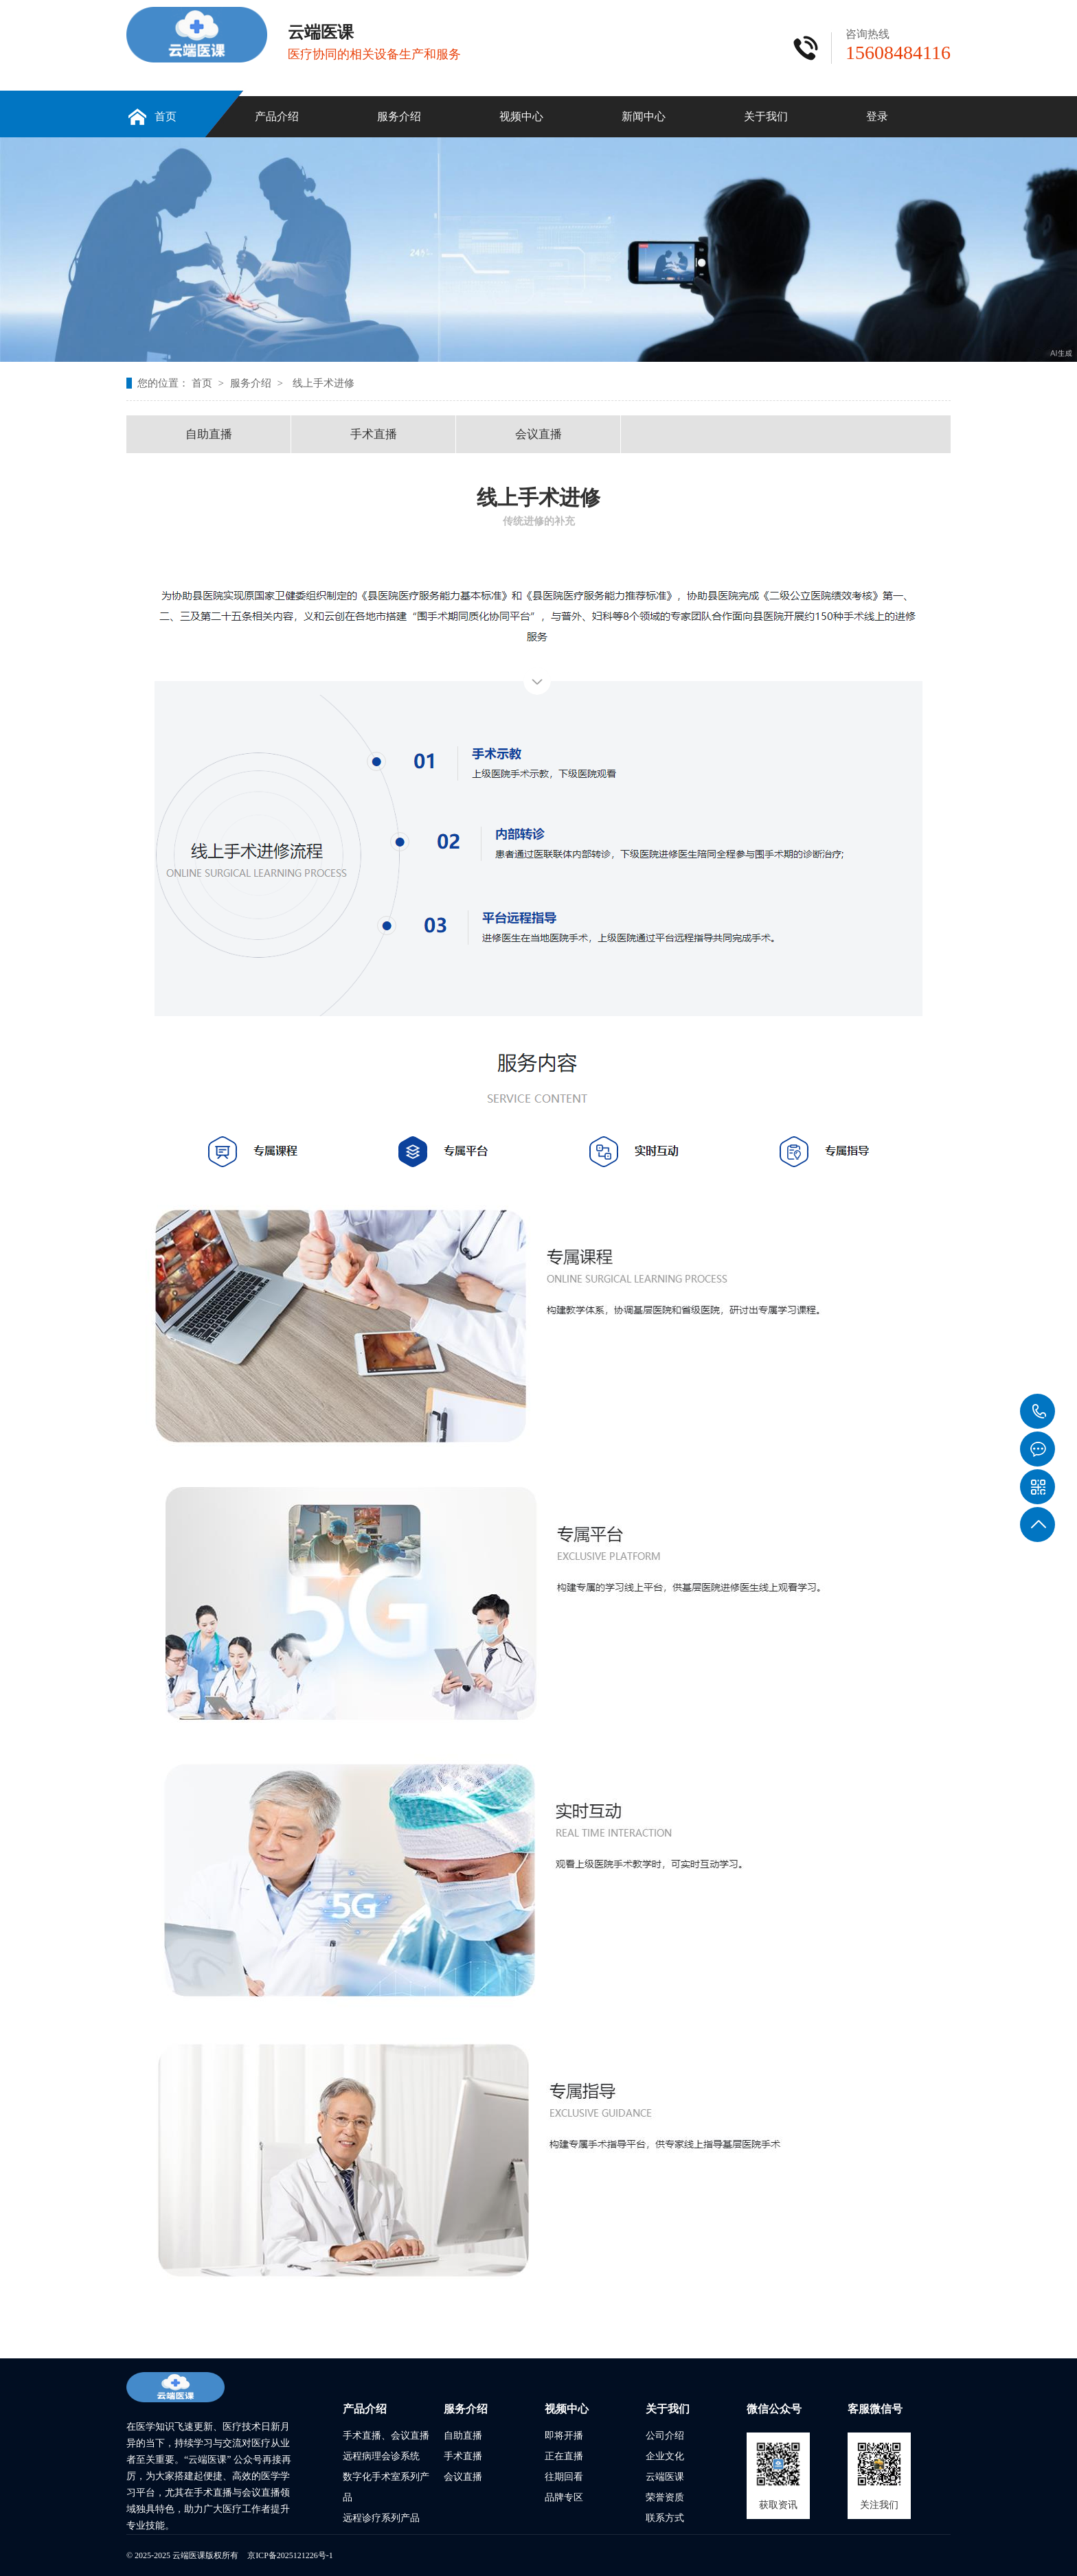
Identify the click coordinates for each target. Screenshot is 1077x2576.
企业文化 (665, 2456)
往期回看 (564, 2477)
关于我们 (766, 116)
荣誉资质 (665, 2497)
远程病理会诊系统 (381, 2456)
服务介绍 (399, 116)
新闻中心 (644, 116)
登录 (877, 116)
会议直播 (538, 434)
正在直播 (564, 2456)
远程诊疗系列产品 (381, 2518)
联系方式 (665, 2518)
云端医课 (665, 2477)
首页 (166, 116)
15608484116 (1038, 1411)
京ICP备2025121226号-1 (290, 2555)
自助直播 (208, 434)
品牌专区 (564, 2497)
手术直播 (373, 434)
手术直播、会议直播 (386, 2435)
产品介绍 (277, 116)
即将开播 (564, 2435)
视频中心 (521, 116)
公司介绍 (665, 2435)
